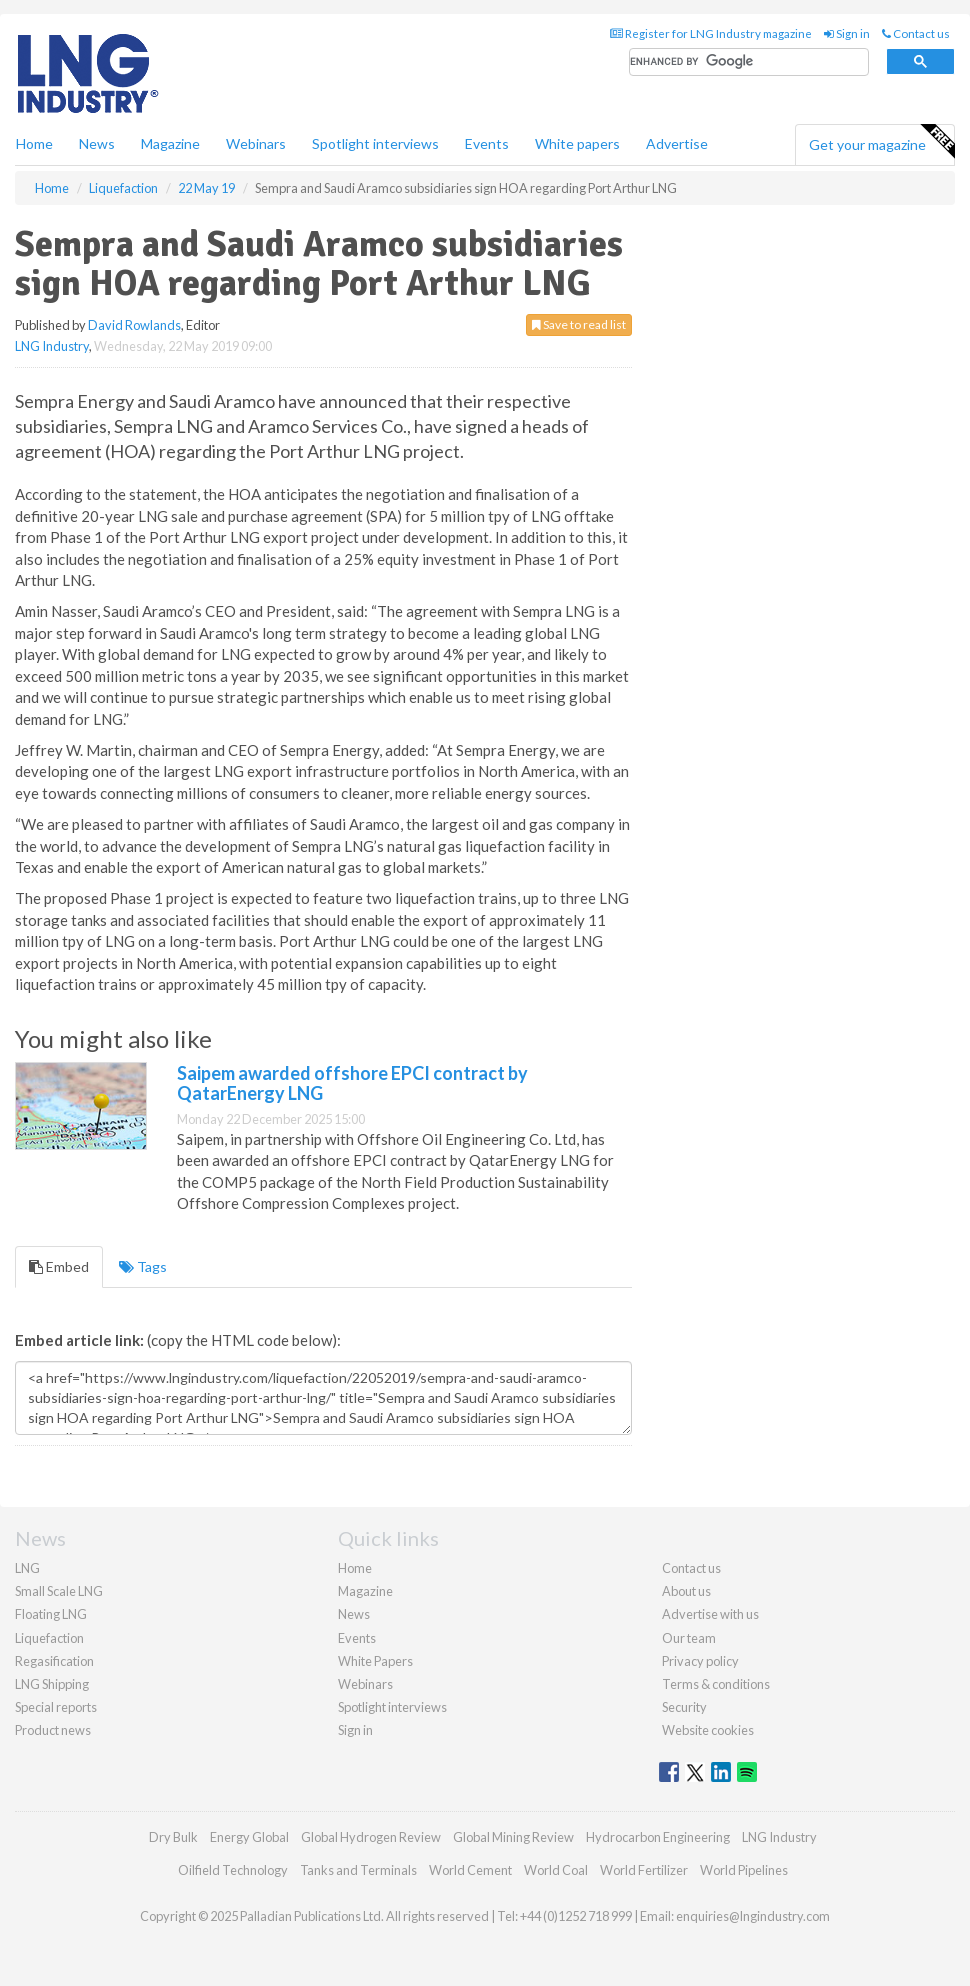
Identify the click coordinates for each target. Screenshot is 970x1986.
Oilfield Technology (233, 1870)
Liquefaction (49, 1638)
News (354, 1614)
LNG (27, 1568)
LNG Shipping (52, 1684)
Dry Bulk (173, 1837)
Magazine (170, 143)
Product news (53, 1730)
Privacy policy (700, 1661)
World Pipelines (744, 1870)
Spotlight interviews (375, 143)
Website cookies (708, 1730)
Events (487, 143)
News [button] (97, 143)
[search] (749, 62)
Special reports (56, 1707)
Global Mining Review (513, 1837)
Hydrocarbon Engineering (658, 1837)
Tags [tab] (143, 1266)
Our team (689, 1638)
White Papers (375, 1661)
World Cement (470, 1870)
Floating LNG (51, 1614)
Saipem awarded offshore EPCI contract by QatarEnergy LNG (352, 1083)
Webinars (256, 143)
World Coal (556, 1870)
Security (684, 1707)
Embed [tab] (59, 1266)
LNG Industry (52, 346)
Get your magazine (881, 142)
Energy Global (249, 1837)
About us (686, 1591)
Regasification (54, 1661)
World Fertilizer (644, 1870)
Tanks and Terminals (358, 1870)
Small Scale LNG (59, 1591)
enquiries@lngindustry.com (753, 1916)
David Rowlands (134, 325)
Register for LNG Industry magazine (711, 33)
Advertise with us (710, 1614)
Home (34, 143)
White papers (577, 143)
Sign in (847, 33)
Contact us (916, 33)
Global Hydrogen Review (371, 1837)
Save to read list (579, 324)
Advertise (677, 143)
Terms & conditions (716, 1684)
